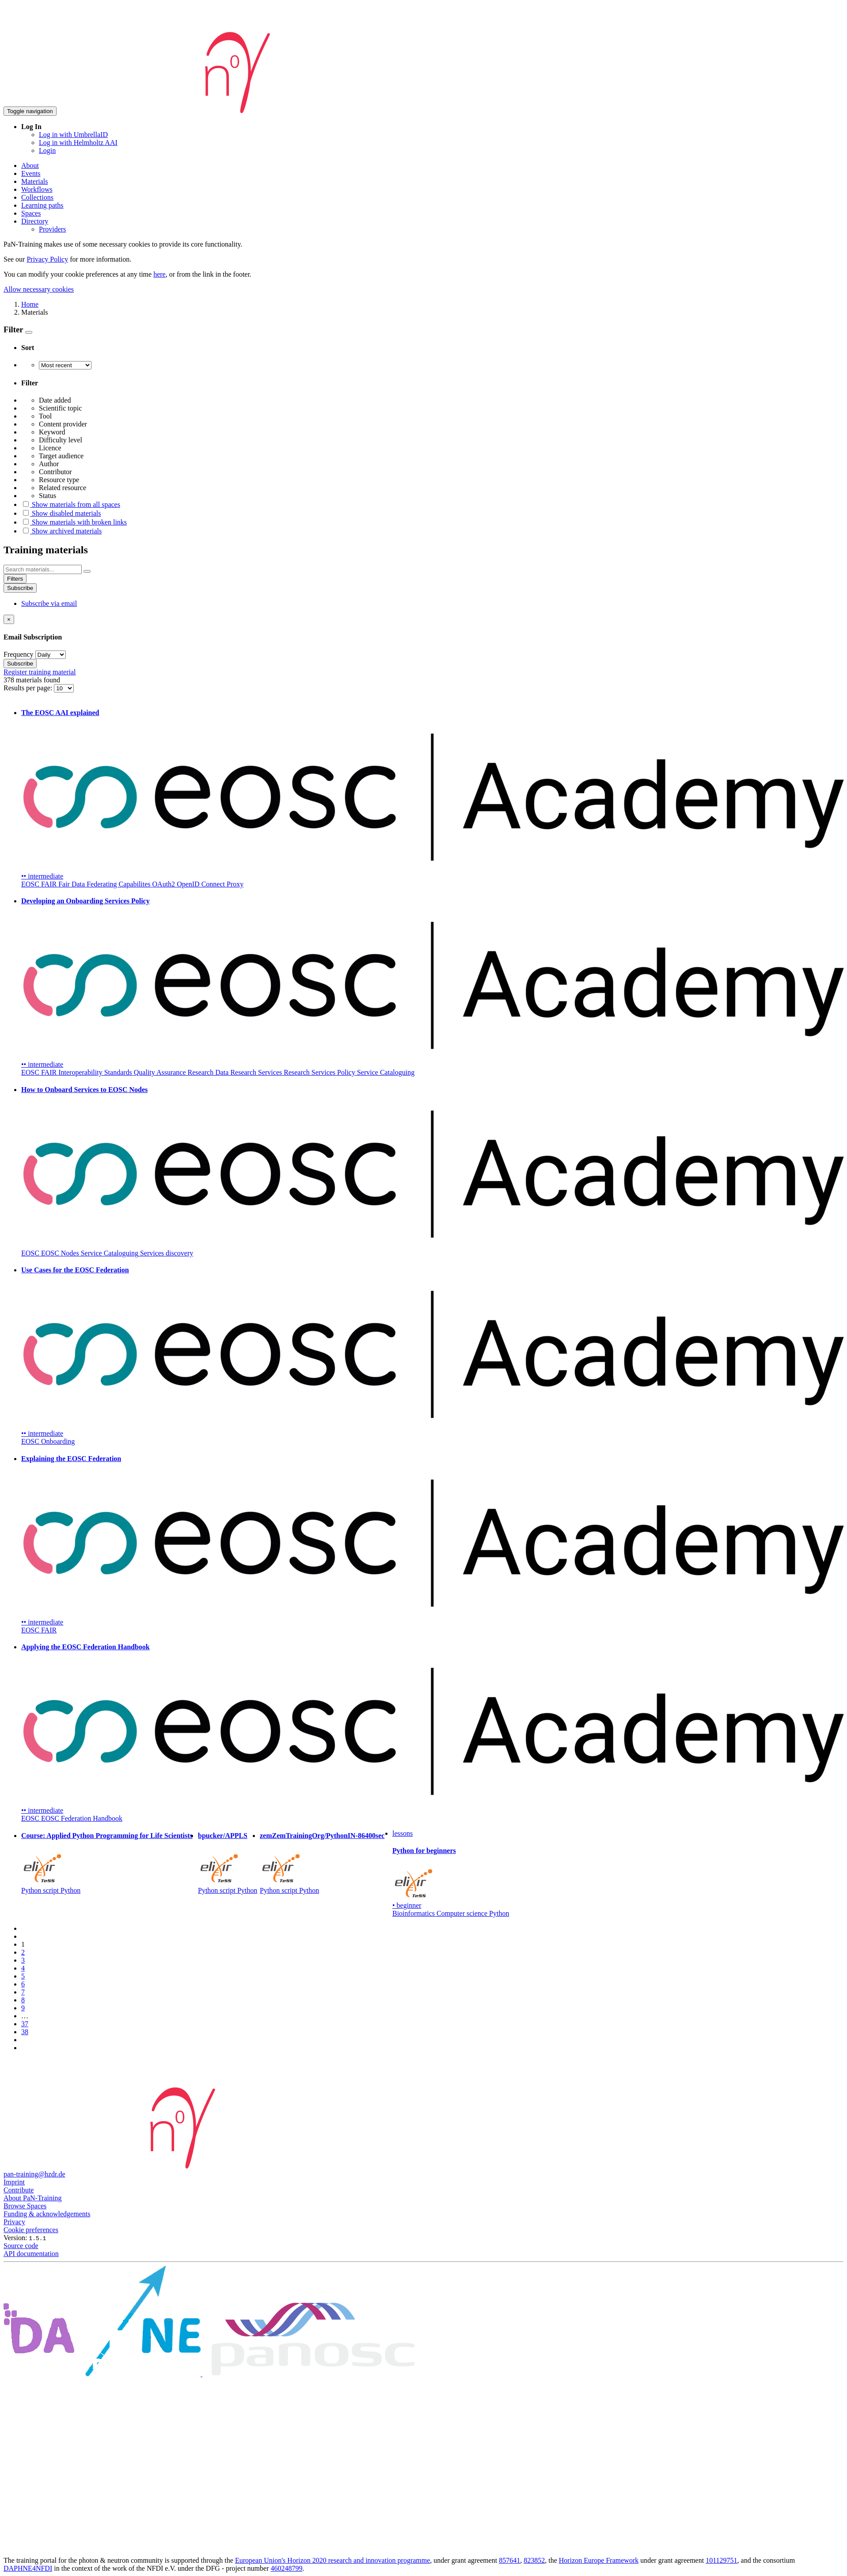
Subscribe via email (49, 603)
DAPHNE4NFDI (28, 2568)
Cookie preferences (31, 2230)
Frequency (19, 654)
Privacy (14, 2222)
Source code (21, 2245)
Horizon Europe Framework (598, 2560)
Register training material (40, 672)
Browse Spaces (25, 2206)
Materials (34, 181)
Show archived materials (61, 531)
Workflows (37, 189)
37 (24, 2024)
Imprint (14, 2182)
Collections (37, 197)
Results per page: (29, 688)
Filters (15, 578)
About (30, 165)
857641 (509, 2560)
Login (47, 150)
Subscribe (20, 588)
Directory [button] (34, 221)
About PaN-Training (32, 2198)
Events (31, 173)
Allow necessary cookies (39, 289)
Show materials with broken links (74, 522)
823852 (534, 2560)
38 (24, 2032)
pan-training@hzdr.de (34, 2174)
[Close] (9, 619)
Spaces (31, 213)
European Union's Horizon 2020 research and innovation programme (332, 2560)
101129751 (721, 2560)
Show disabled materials (61, 513)
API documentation (31, 2253)
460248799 (287, 2568)
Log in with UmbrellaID (73, 134)
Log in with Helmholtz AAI (78, 142)
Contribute (19, 2190)
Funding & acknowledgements (47, 2214)
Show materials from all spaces (70, 504)
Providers (52, 229)
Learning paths (42, 205)
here (159, 274)
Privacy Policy (47, 259)
